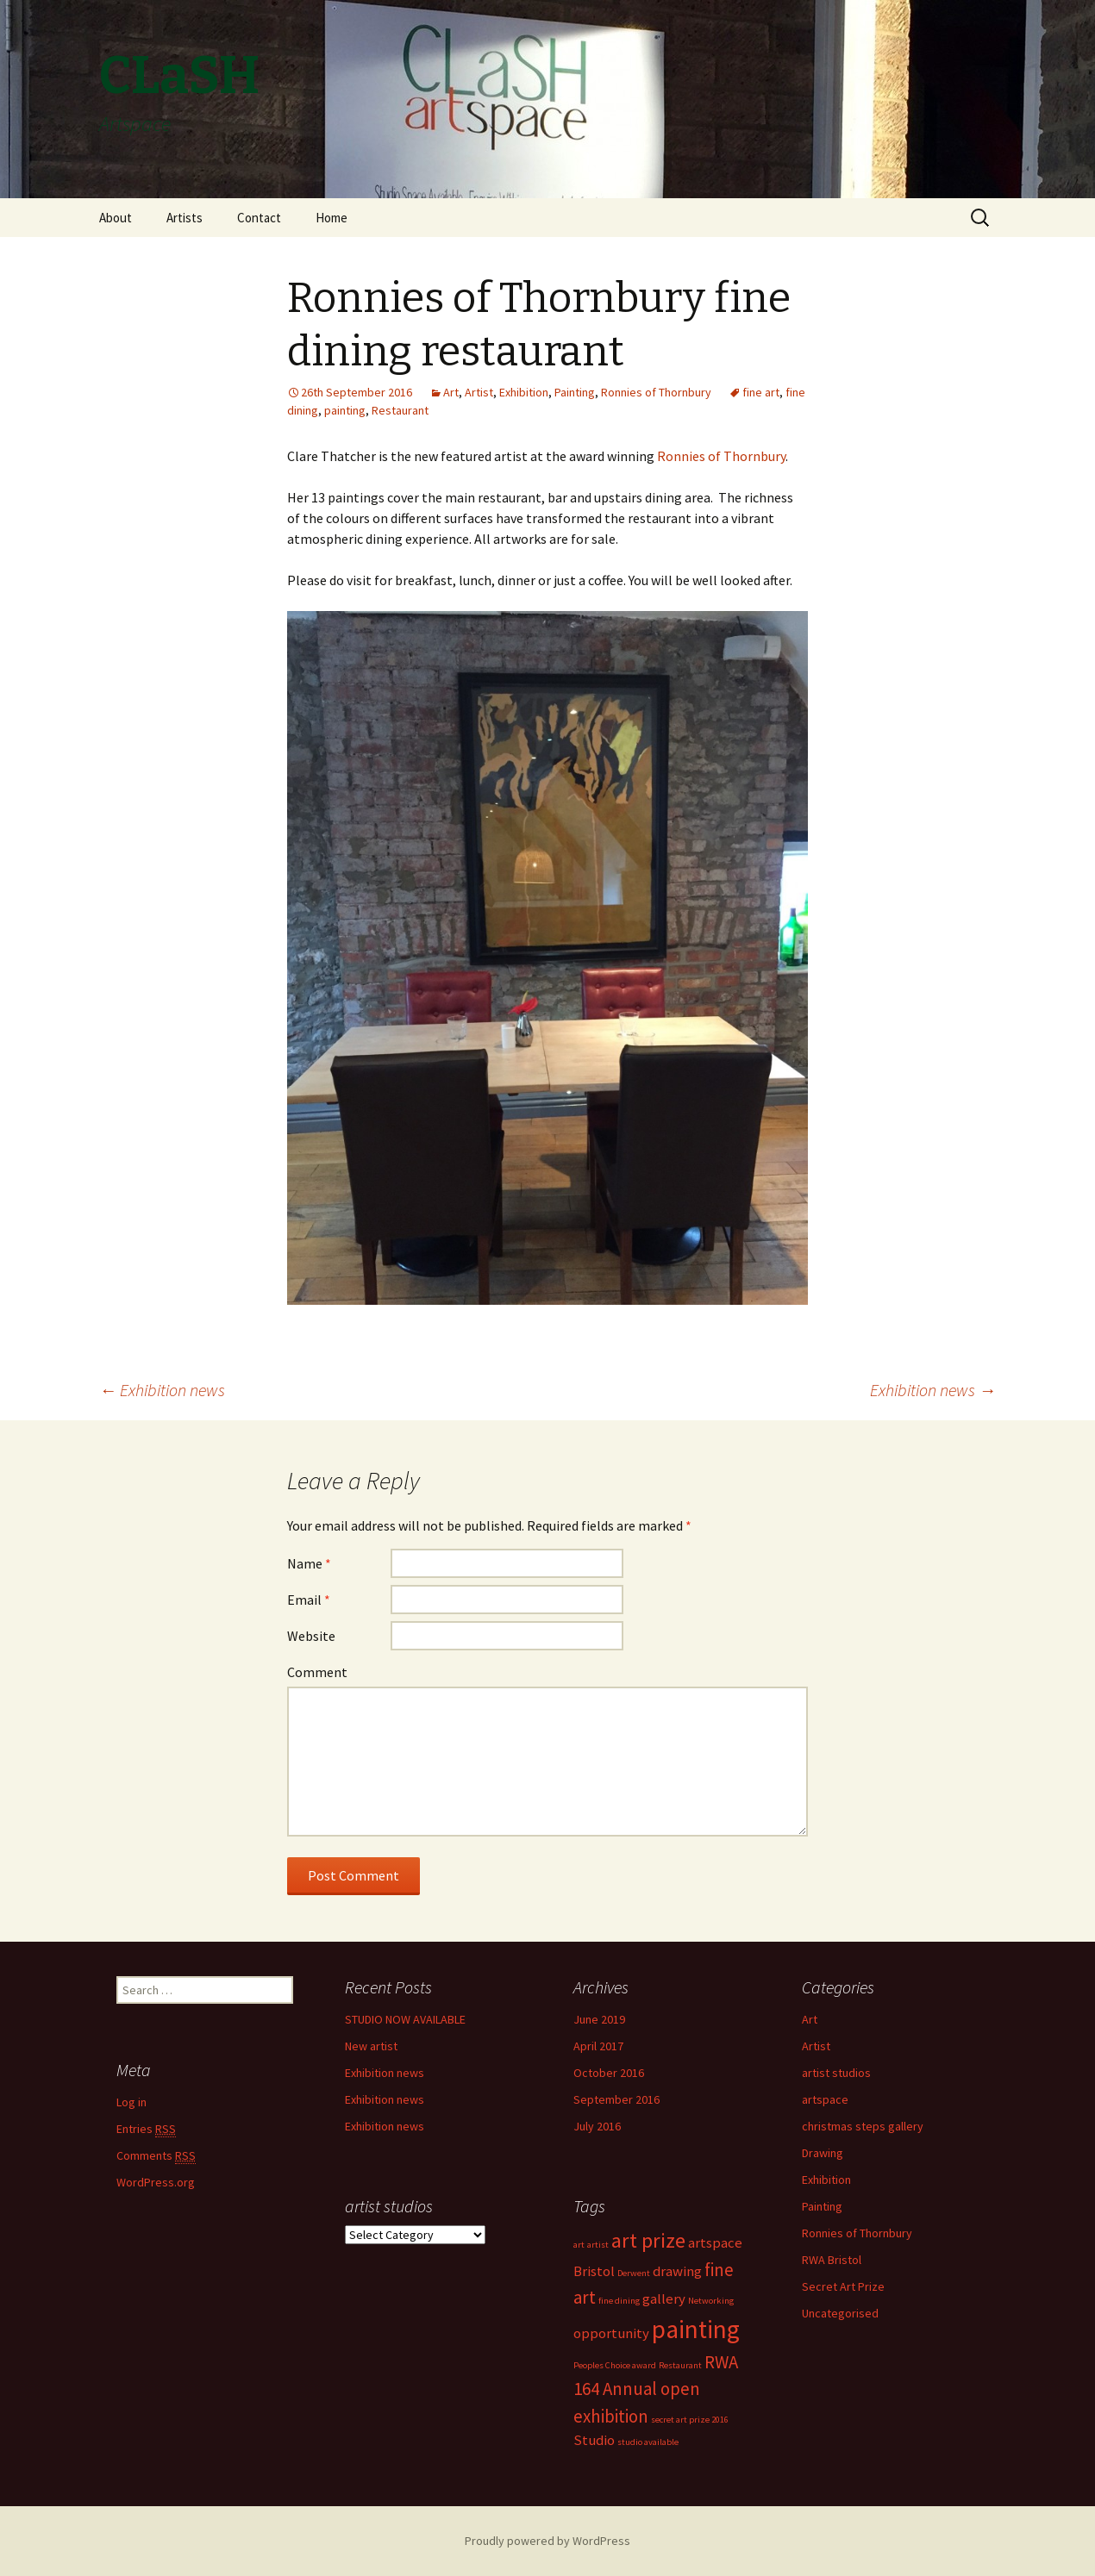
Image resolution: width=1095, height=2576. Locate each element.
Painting (574, 392)
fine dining (619, 2300)
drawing (677, 2270)
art (579, 2244)
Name (309, 1563)
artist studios (836, 2072)
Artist (479, 392)
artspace (825, 2099)
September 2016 (616, 2099)
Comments (156, 2156)
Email (308, 1599)
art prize (648, 2240)
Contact (259, 217)
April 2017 (598, 2046)
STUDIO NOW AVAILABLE (405, 2019)
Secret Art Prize (843, 2286)
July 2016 (597, 2126)
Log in (131, 2102)
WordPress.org (155, 2182)
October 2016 (608, 2072)
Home (331, 217)
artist (598, 2244)
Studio (594, 2439)
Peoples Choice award (614, 2365)
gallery (663, 2298)
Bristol (594, 2270)
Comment (317, 1672)
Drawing (822, 2153)
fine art (760, 392)
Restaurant (400, 410)
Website (311, 1635)
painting (345, 410)
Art (451, 392)
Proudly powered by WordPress (547, 2540)
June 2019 (599, 2019)
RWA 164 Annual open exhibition (655, 2389)
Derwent (633, 2273)
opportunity (611, 2332)
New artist (371, 2046)
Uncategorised (840, 2313)
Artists (184, 217)
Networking (711, 2300)
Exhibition (523, 392)
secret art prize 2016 (690, 2419)
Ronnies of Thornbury (656, 392)
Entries (146, 2129)
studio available (648, 2442)
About (115, 217)
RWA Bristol (831, 2259)
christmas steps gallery (862, 2126)
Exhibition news (162, 1389)
